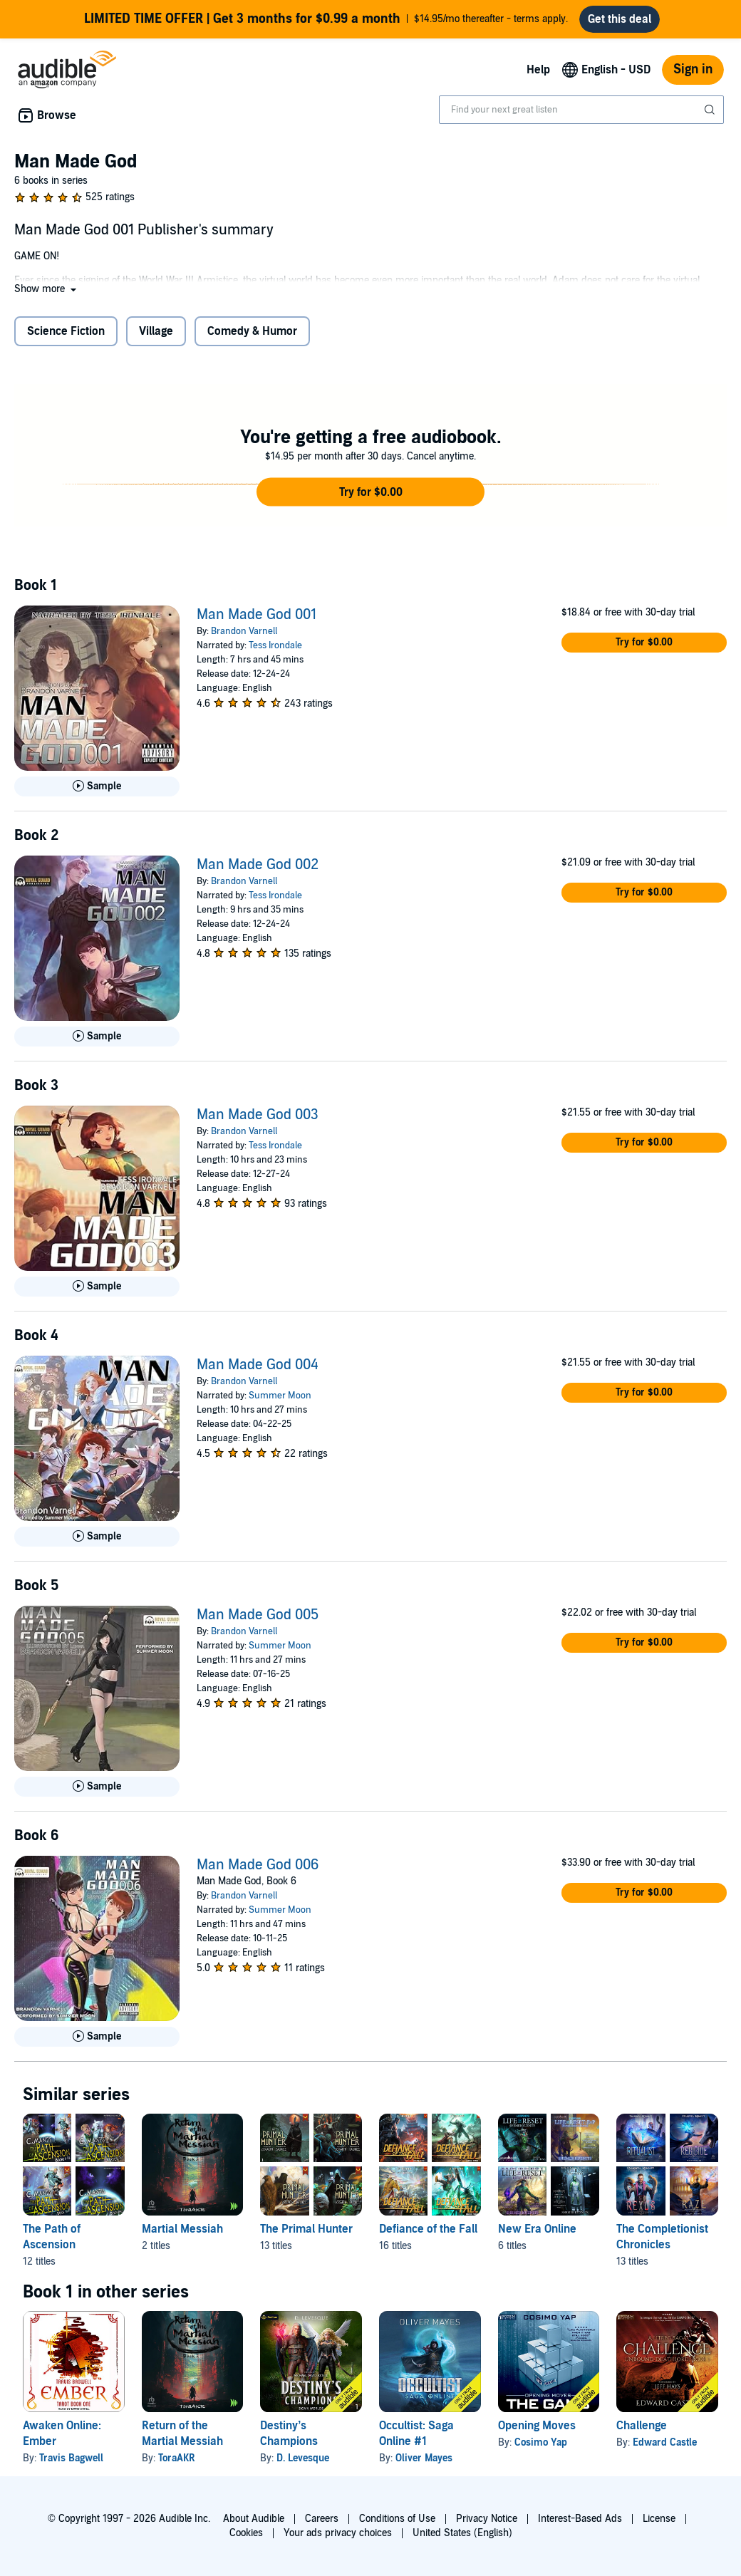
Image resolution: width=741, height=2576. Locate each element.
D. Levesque (302, 2464)
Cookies (246, 2533)
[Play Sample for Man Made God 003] (97, 1292)
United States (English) (462, 2533)
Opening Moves (537, 2431)
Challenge (641, 2431)
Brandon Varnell (244, 637)
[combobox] (581, 115)
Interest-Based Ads (580, 2519)
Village (156, 337)
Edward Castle (665, 2448)
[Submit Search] (711, 115)
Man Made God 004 (257, 1370)
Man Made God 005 (257, 1620)
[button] (46, 295)
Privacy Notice (486, 2519)
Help (538, 75)
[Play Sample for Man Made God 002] (97, 1042)
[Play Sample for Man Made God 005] (97, 1792)
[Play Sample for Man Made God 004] (97, 1542)
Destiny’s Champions (289, 2439)
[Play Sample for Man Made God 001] (97, 792)
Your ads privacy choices (338, 2533)
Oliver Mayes (423, 2464)
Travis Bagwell (71, 2464)
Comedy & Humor (252, 337)
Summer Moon (280, 1401)
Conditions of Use (397, 2519)
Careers (321, 2519)
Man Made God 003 (257, 1120)
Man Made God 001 (256, 620)
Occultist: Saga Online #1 (416, 2439)
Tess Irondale (275, 651)
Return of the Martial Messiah (182, 2439)
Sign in (692, 75)
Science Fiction (66, 337)
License (659, 2519)
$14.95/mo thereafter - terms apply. (326, 22)
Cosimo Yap (540, 2448)
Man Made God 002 (257, 870)
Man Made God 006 (258, 1870)
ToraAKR (176, 2464)
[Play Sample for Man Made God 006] (97, 2042)
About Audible (253, 2519)
